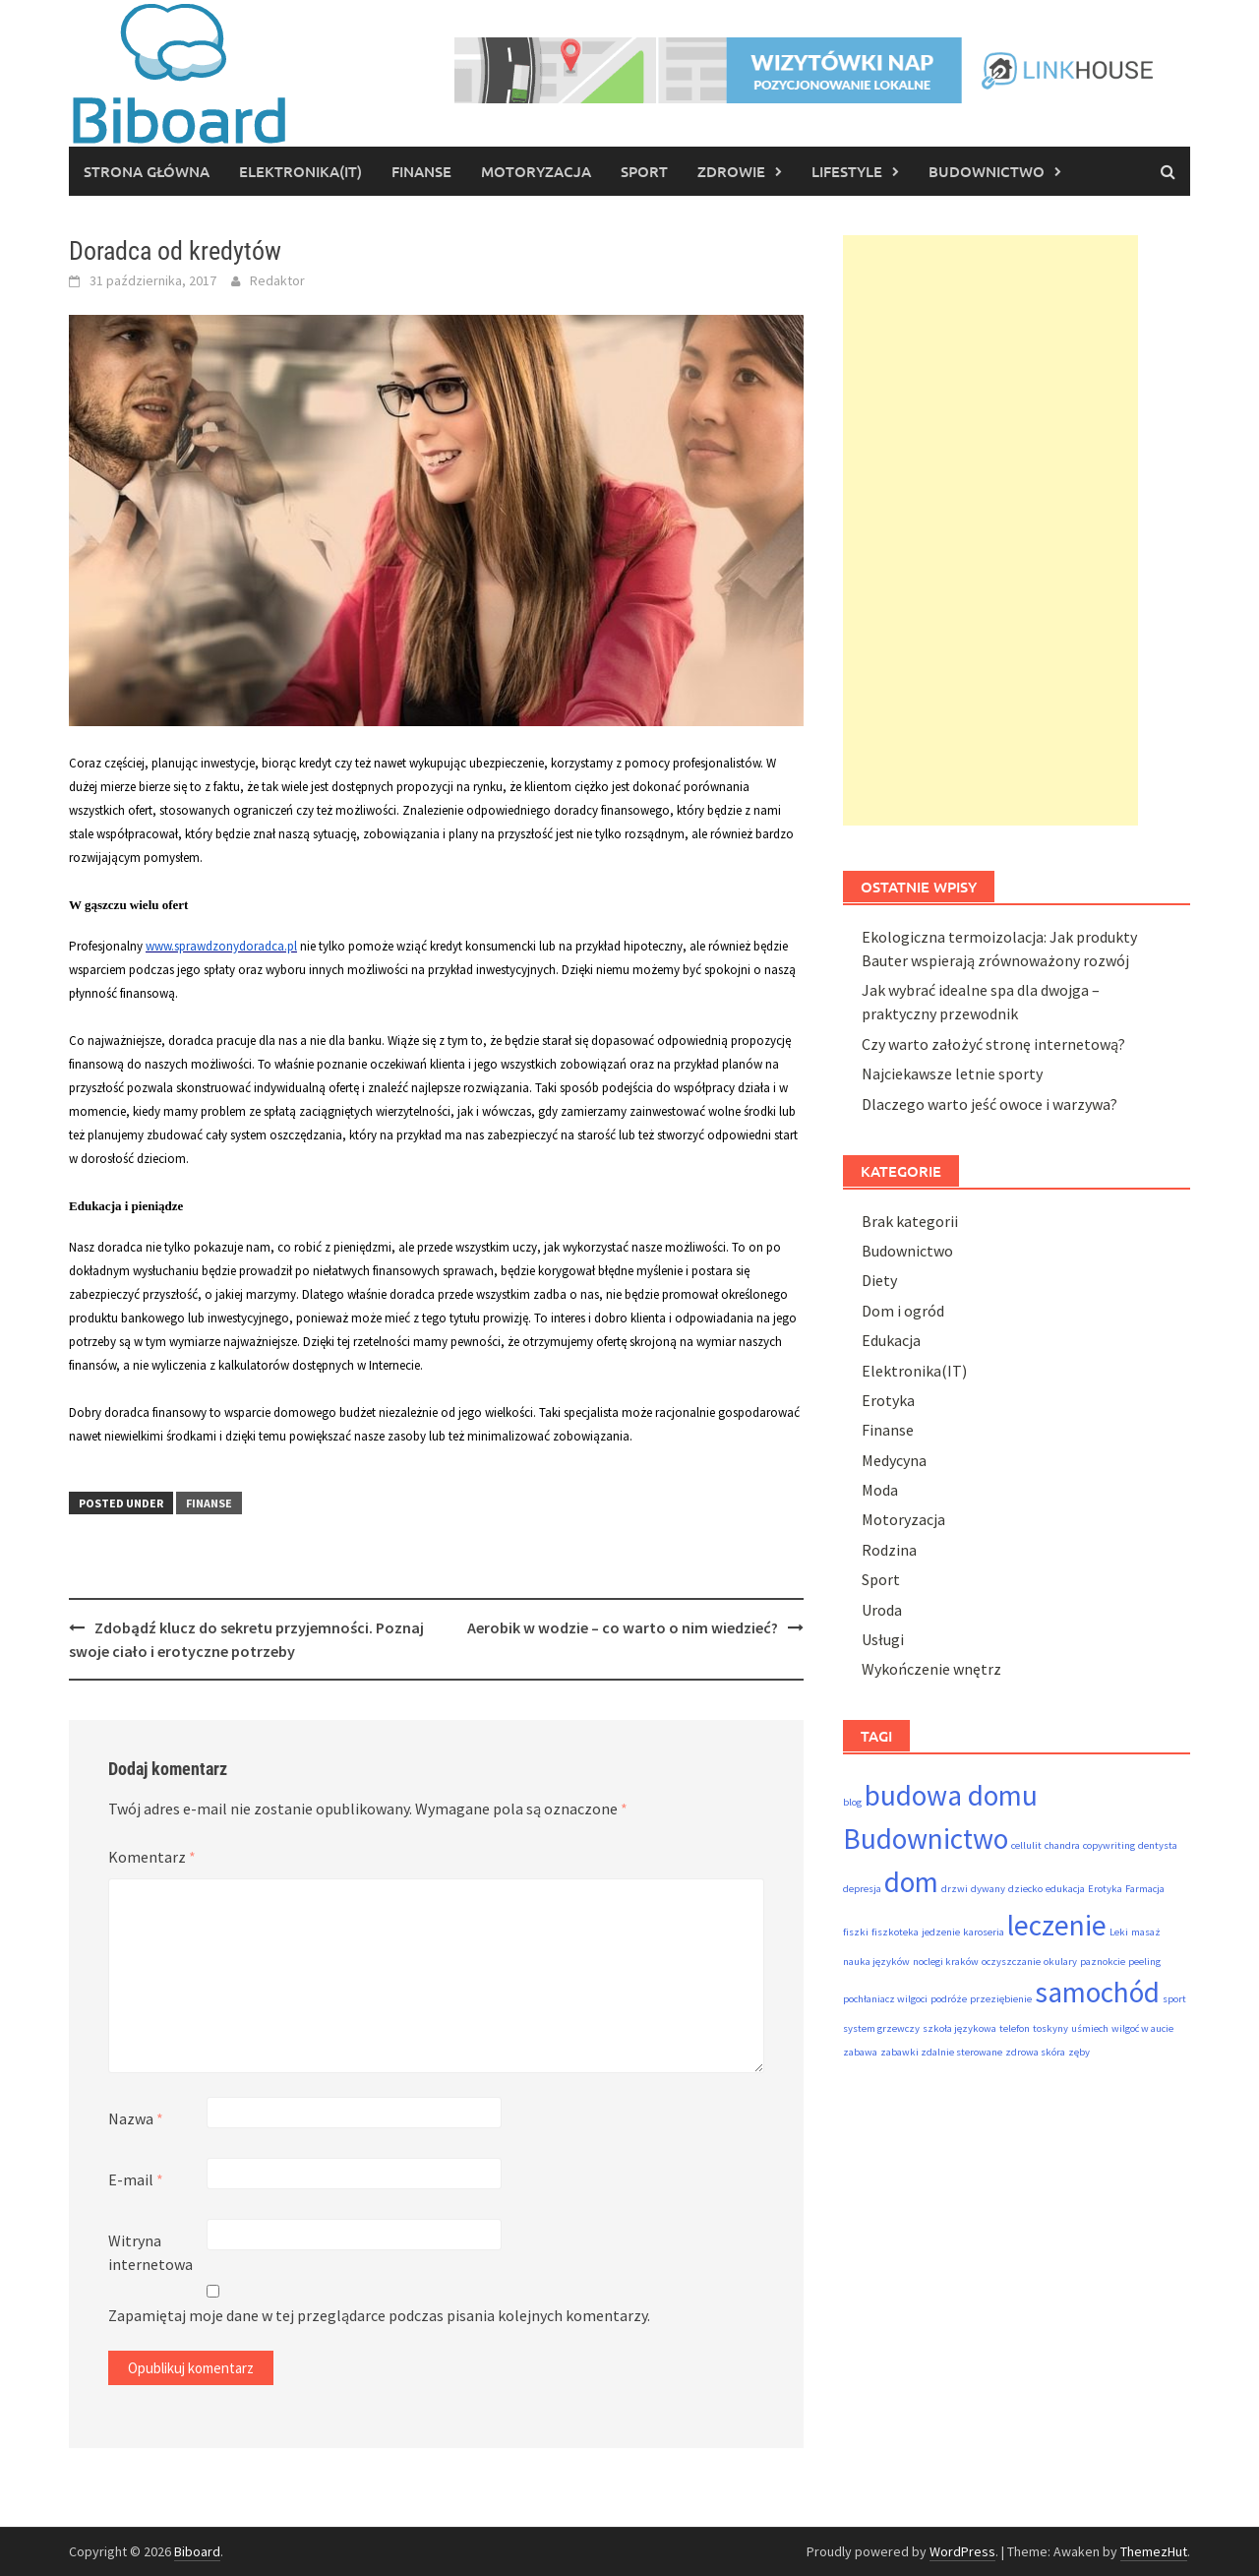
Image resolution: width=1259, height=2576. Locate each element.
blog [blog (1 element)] (852, 1802)
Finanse (421, 171)
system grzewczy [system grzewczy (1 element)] (881, 2028)
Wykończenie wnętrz (931, 1669)
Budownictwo (987, 171)
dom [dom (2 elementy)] (911, 1882)
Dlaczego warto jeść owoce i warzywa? (989, 1104)
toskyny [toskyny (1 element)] (1050, 2028)
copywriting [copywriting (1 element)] (1109, 1845)
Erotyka (888, 1400)
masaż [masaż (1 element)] (1146, 1932)
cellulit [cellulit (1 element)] (1026, 1845)
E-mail (135, 2179)
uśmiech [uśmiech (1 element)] (1090, 2028)
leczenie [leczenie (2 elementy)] (1057, 1925)
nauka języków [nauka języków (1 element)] (876, 1961)
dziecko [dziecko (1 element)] (1025, 1888)
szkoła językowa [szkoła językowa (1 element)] (959, 2028)
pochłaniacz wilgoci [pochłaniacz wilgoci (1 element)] (885, 1999)
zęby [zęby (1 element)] (1079, 2052)
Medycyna (894, 1460)
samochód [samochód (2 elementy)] (1097, 1992)
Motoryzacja (536, 171)
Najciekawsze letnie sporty (952, 1073)
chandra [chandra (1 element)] (1062, 1845)
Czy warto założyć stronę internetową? (993, 1044)
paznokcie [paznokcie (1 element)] (1102, 1961)
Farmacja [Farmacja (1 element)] (1145, 1888)
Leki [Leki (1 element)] (1118, 1932)
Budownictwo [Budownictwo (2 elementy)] (925, 1838)
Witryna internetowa (150, 2252)
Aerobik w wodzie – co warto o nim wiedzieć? (622, 1627)
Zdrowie (731, 171)
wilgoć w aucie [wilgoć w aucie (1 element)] (1142, 2028)
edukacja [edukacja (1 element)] (1065, 1888)
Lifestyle (846, 171)
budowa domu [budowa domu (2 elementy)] (951, 1795)
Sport (644, 171)
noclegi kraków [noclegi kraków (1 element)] (946, 1961)
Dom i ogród (903, 1310)
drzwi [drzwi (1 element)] (954, 1888)
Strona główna (147, 171)
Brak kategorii (910, 1221)
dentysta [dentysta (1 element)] (1157, 1845)
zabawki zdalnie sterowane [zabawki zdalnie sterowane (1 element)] (941, 2052)
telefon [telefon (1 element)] (1014, 2028)
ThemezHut (1153, 2551)
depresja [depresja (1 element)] (862, 1888)
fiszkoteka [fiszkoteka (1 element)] (895, 1932)
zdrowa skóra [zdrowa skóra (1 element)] (1035, 2052)
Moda (880, 1490)
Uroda (882, 1610)
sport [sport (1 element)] (1174, 1999)
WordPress (962, 2551)
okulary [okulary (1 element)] (1060, 1961)
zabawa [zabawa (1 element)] (860, 2052)
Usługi (883, 1639)
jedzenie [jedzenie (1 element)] (941, 1932)
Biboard (197, 2551)
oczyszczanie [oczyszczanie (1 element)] (1011, 1961)
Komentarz (152, 1857)
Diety (879, 1280)
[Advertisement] (990, 530)
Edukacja (891, 1340)
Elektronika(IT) (300, 171)
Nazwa (135, 2118)
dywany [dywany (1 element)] (988, 1888)
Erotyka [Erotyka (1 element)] (1105, 1888)
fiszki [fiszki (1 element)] (856, 1932)
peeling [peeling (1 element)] (1144, 1961)
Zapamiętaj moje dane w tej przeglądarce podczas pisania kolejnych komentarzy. (379, 2315)
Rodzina (889, 1550)
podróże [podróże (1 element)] (948, 1999)
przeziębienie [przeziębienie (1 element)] (1001, 1999)
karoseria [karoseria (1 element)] (983, 1932)
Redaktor (277, 280)
